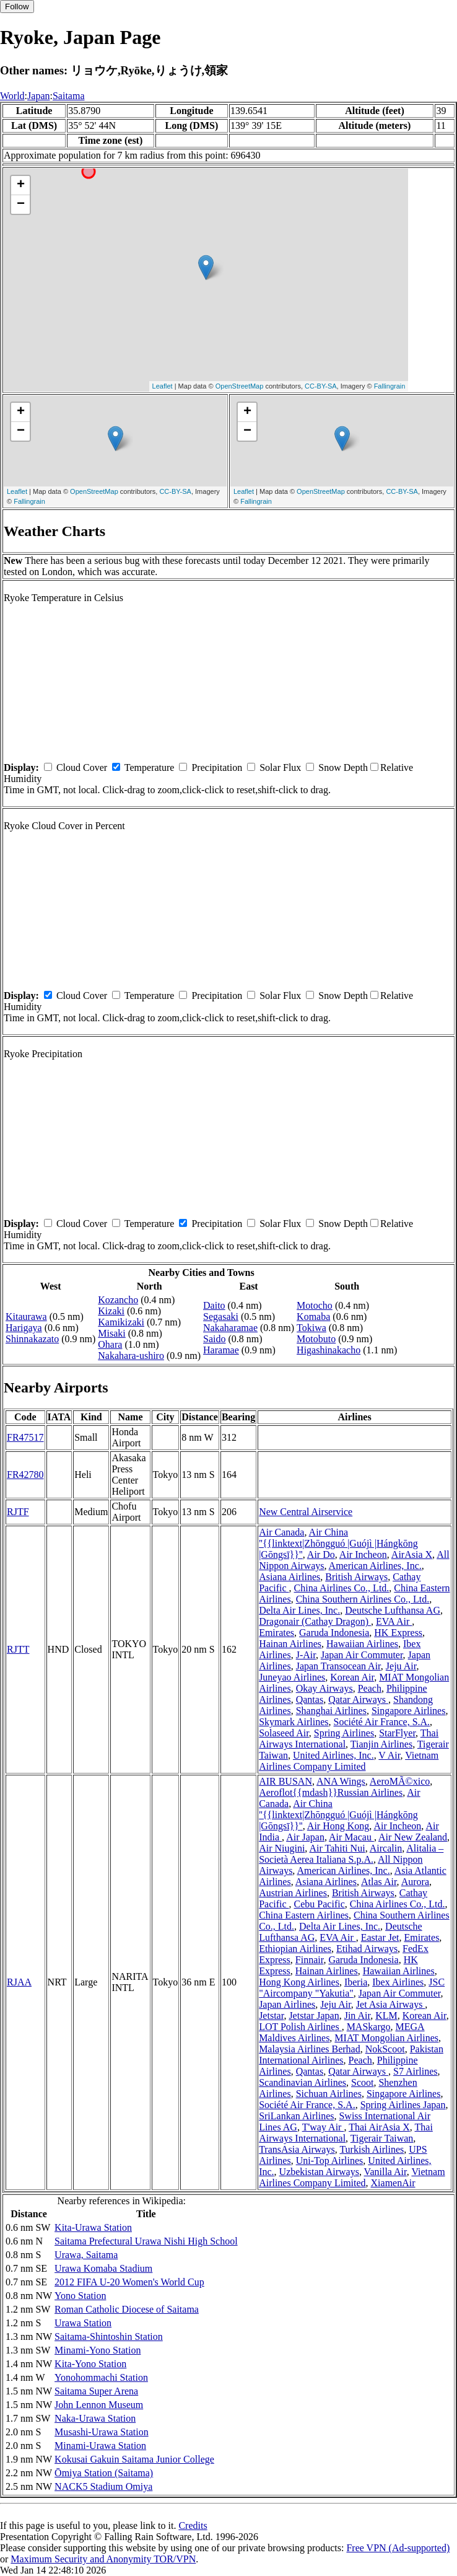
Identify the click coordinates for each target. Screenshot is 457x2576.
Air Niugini (282, 1848)
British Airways (356, 1577)
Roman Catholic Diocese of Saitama (126, 2309)
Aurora (415, 1881)
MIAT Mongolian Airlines (386, 2038)
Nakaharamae (230, 1327)
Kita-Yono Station (90, 2363)
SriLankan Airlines (296, 2116)
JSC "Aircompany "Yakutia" (352, 1987)
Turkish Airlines (371, 2149)
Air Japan (305, 1837)
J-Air (306, 1655)
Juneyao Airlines (292, 1677)
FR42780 (25, 1474)
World (12, 95)
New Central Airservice (305, 1511)
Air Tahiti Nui (337, 1848)
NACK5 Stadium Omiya (103, 2486)
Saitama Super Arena (96, 2391)
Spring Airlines (344, 1733)
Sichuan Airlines (329, 2093)
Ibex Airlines (398, 1982)
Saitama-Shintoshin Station (108, 2336)
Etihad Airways (367, 1948)
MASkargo (369, 2026)
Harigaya (24, 1327)
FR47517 (25, 1437)
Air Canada (281, 1532)
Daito (214, 1305)
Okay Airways (324, 1688)
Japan (38, 95)
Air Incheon (363, 1554)
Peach (369, 1688)
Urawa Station (82, 2323)
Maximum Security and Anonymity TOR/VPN (103, 2559)
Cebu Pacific (319, 1904)
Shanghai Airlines (331, 1710)
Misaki (111, 1333)
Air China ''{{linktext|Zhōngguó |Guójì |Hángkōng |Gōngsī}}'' (338, 1543)
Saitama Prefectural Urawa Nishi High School (145, 2241)
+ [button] (21, 185)
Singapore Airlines (409, 1710)
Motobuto (316, 1339)
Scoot (362, 2082)
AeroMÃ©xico (400, 1781)
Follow (17, 6)
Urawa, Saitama (86, 2254)
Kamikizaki (121, 1322)
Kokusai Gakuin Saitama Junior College (134, 2459)
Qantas (309, 1699)
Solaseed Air (284, 1733)
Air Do (321, 1554)
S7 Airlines (415, 2071)
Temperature (149, 767)
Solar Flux (280, 767)
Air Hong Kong (338, 1826)
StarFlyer (397, 1733)
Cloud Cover (81, 767)
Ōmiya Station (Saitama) (103, 2473)
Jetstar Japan (314, 2015)
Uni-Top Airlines (329, 2160)
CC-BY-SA (321, 386)
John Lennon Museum (98, 2404)
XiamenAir (393, 2183)
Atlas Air (379, 1881)
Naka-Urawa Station (95, 2418)
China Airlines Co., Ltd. (342, 1588)
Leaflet (162, 386)
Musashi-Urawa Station (101, 2432)
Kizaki (111, 1311)
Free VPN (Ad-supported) (398, 2548)
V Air (389, 1755)
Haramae (221, 1350)
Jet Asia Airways (390, 2004)
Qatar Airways (358, 1699)
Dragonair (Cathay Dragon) (315, 1621)
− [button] (21, 204)
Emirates (276, 1632)
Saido (214, 1339)
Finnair (309, 1959)
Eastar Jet (380, 1937)
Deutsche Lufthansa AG (392, 1610)
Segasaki (220, 1316)
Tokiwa (311, 1327)
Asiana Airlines (289, 1577)
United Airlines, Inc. (333, 1755)
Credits (192, 2525)
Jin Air (357, 2015)
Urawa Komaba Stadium (103, 2268)
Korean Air (352, 1677)
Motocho (315, 1305)
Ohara (110, 1344)
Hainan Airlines (290, 1643)
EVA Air (394, 1621)
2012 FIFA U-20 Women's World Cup (129, 2282)
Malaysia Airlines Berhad (309, 2049)
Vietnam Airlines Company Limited (348, 1761)
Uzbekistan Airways (319, 2171)
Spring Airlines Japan (403, 2104)
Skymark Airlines (293, 1722)
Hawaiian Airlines (362, 1643)
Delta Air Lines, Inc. (299, 1610)
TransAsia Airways (297, 2149)
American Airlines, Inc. (375, 1565)
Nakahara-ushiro (131, 1355)
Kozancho (118, 1300)
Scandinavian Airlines (302, 2082)
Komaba (313, 1316)
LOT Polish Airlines (300, 2026)
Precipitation (216, 767)
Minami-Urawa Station (100, 2445)
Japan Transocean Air (338, 1666)
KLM (386, 2015)
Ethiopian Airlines (295, 1948)
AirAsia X (411, 1554)
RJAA (19, 1982)
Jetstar (271, 2015)
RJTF (18, 1511)
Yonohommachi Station (101, 2377)
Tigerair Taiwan (382, 2138)
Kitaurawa (26, 1316)
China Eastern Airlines (304, 1915)
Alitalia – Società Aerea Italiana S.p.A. (351, 1854)
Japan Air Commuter (362, 1655)
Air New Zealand (412, 1837)
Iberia (355, 1982)
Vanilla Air (385, 2171)
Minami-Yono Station (97, 2350)
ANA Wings (340, 1781)
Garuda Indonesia (334, 1632)
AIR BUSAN (285, 1781)
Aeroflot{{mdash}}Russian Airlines (331, 1792)
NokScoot (385, 2049)
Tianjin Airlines (381, 1744)
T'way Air (323, 2127)
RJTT (18, 1649)
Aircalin (386, 1848)
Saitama (69, 95)
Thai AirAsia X (379, 2127)
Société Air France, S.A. (382, 1722)
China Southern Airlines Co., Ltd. (363, 1599)
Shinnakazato (32, 1339)
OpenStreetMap (239, 386)
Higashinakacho (328, 1350)
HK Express (398, 1632)
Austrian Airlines (293, 1893)
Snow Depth (343, 767)
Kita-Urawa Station (93, 2227)
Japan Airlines (287, 2004)
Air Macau (351, 1837)
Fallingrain (390, 386)
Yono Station (80, 2295)
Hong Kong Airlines (299, 1982)
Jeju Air (401, 1666)
